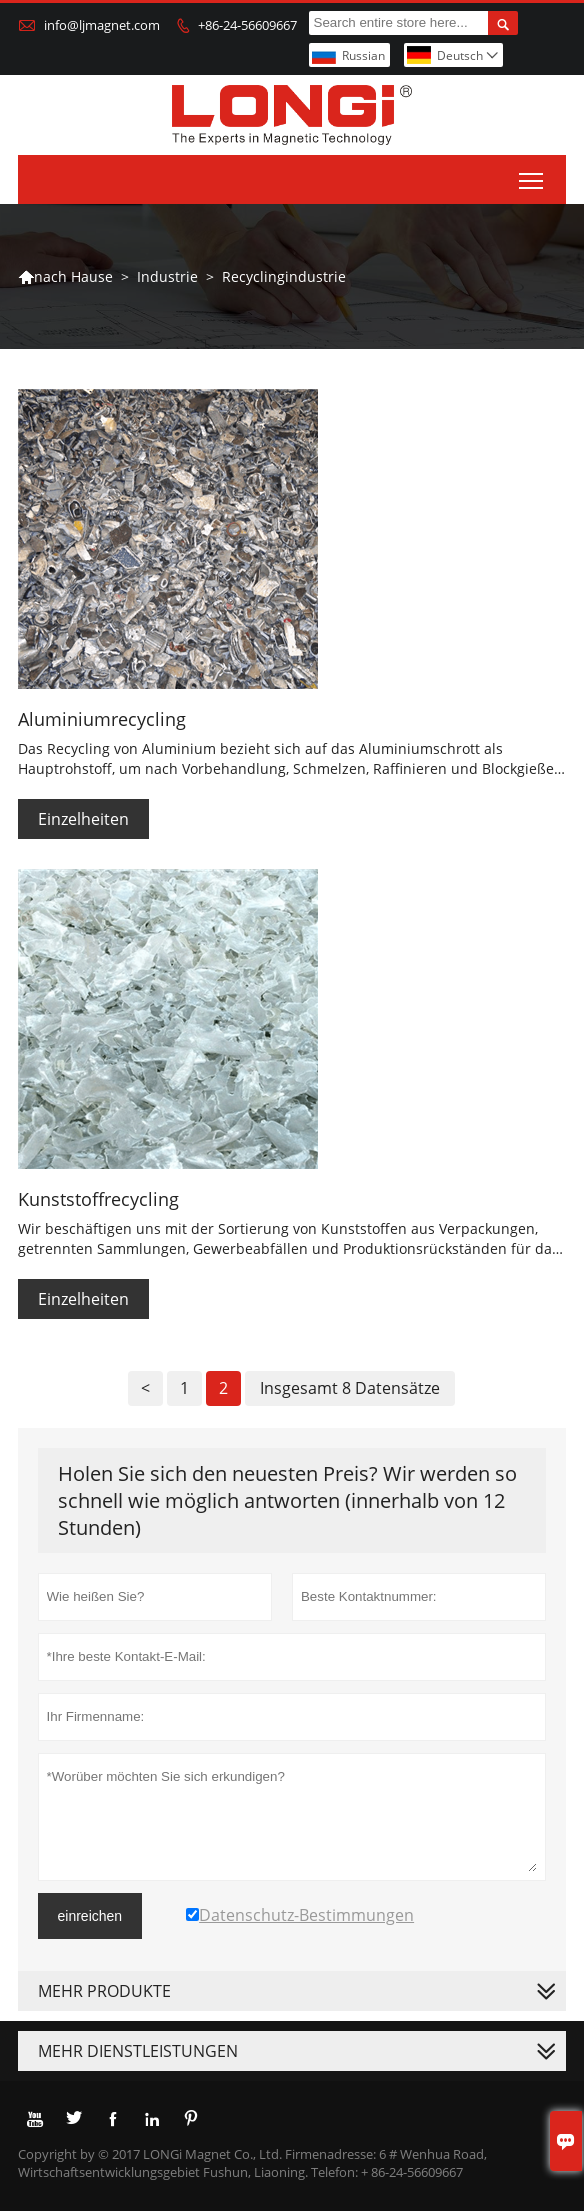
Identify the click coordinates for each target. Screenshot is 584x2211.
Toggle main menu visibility (532, 176)
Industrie (167, 276)
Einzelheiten (83, 819)
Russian (363, 55)
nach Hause (65, 276)
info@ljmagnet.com (102, 25)
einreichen (90, 1916)
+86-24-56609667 (247, 25)
